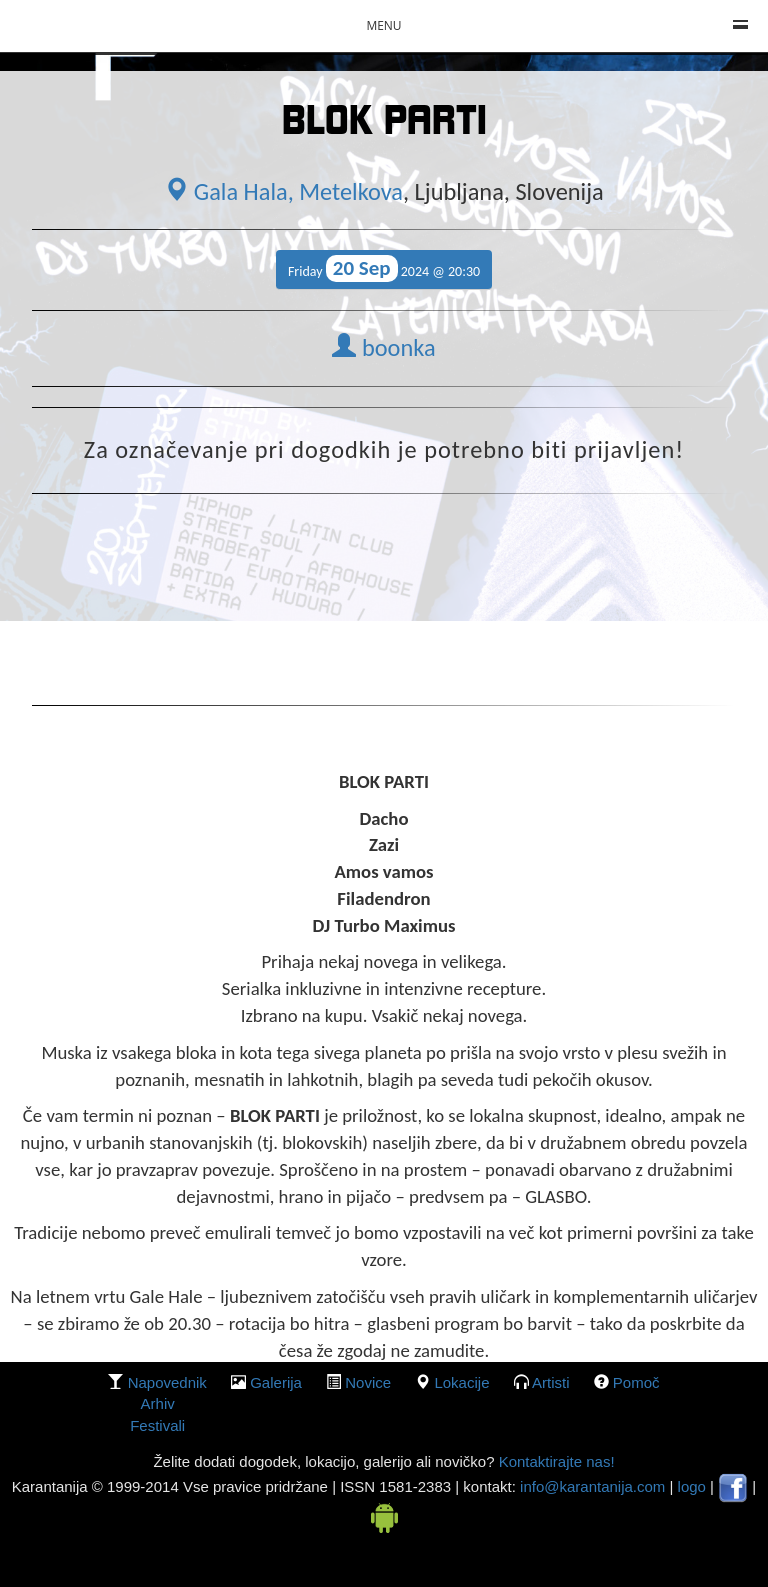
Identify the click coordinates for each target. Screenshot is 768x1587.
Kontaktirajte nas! (554, 1461)
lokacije (461, 1382)
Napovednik (167, 1382)
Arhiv (158, 1403)
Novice (368, 1382)
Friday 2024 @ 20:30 (384, 268)
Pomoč (636, 1382)
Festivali (157, 1425)
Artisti (551, 1382)
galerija (276, 1382)
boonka (383, 348)
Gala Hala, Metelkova (283, 192)
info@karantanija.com (592, 1486)
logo (692, 1486)
